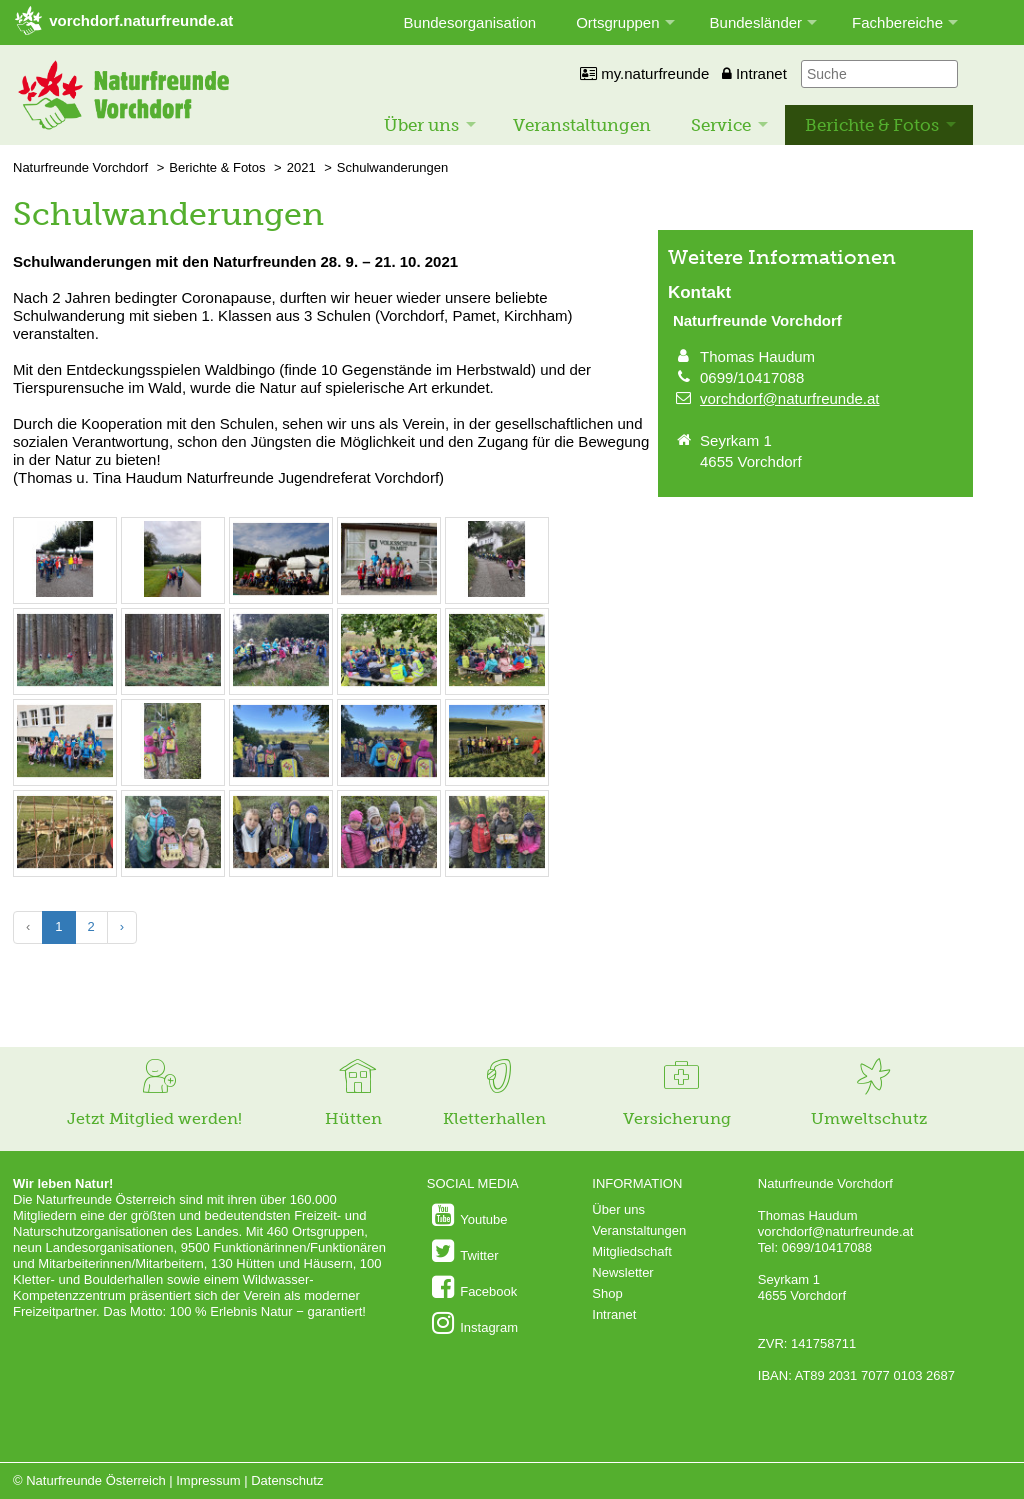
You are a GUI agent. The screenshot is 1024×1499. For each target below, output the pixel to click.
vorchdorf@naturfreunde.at (790, 398)
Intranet (754, 73)
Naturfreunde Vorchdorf (80, 167)
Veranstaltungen (582, 125)
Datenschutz (287, 1480)
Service (721, 125)
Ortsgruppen (617, 22)
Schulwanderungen (392, 167)
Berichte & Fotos (872, 125)
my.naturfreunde (644, 73)
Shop (607, 1293)
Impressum (208, 1480)
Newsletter (622, 1272)
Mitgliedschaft (631, 1251)
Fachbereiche (897, 22)
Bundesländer (756, 22)
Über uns (421, 125)
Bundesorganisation (470, 22)
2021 (301, 167)
